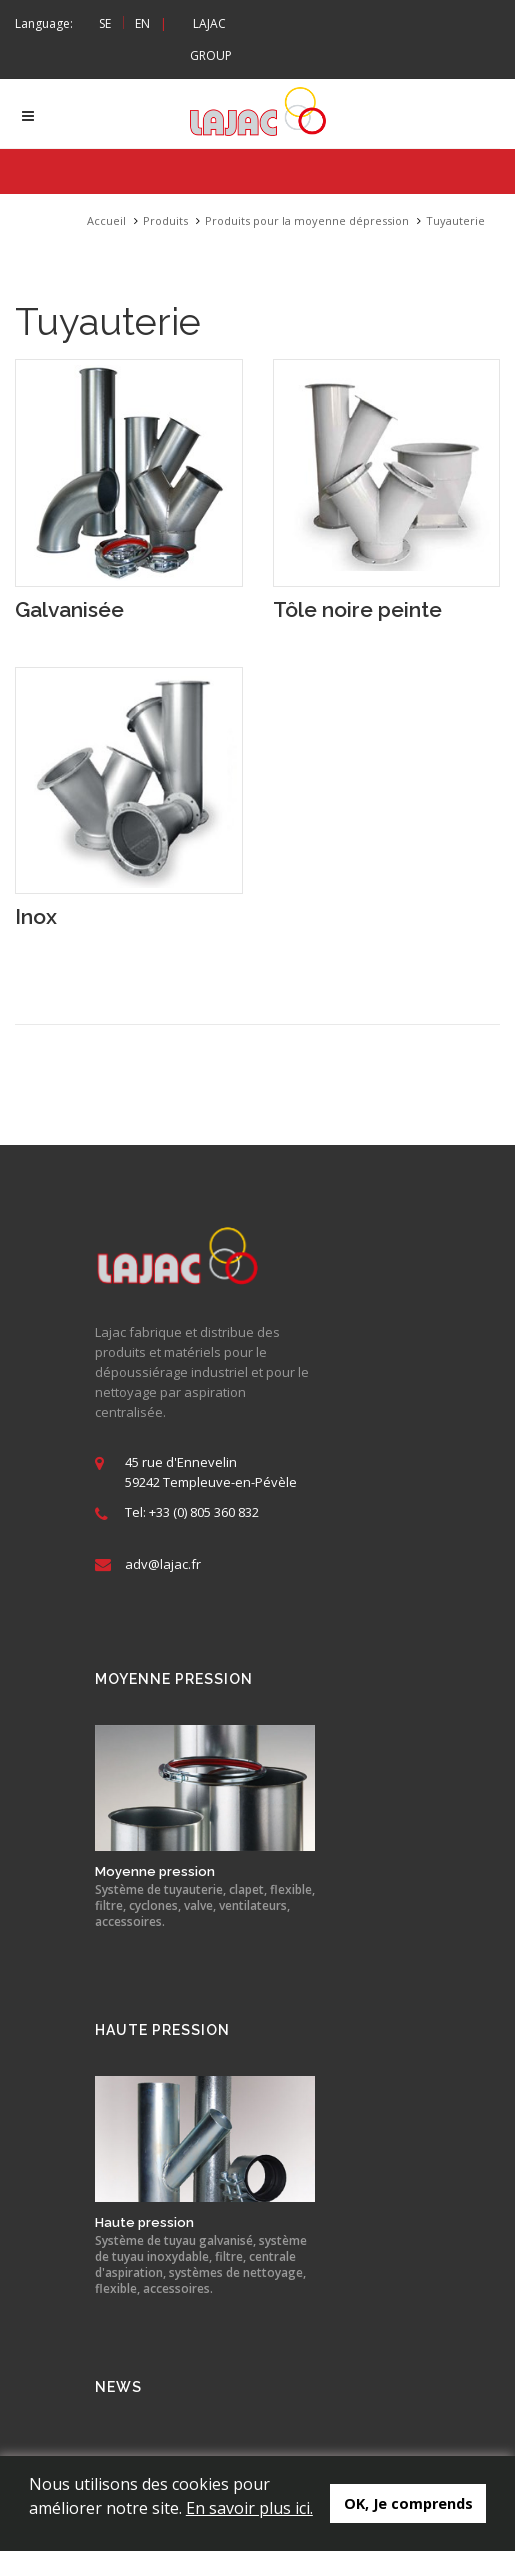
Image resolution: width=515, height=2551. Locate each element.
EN (142, 23)
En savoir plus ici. (249, 2508)
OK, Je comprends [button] (408, 2503)
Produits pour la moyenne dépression (307, 220)
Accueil (106, 220)
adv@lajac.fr (163, 1564)
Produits (165, 220)
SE (105, 23)
